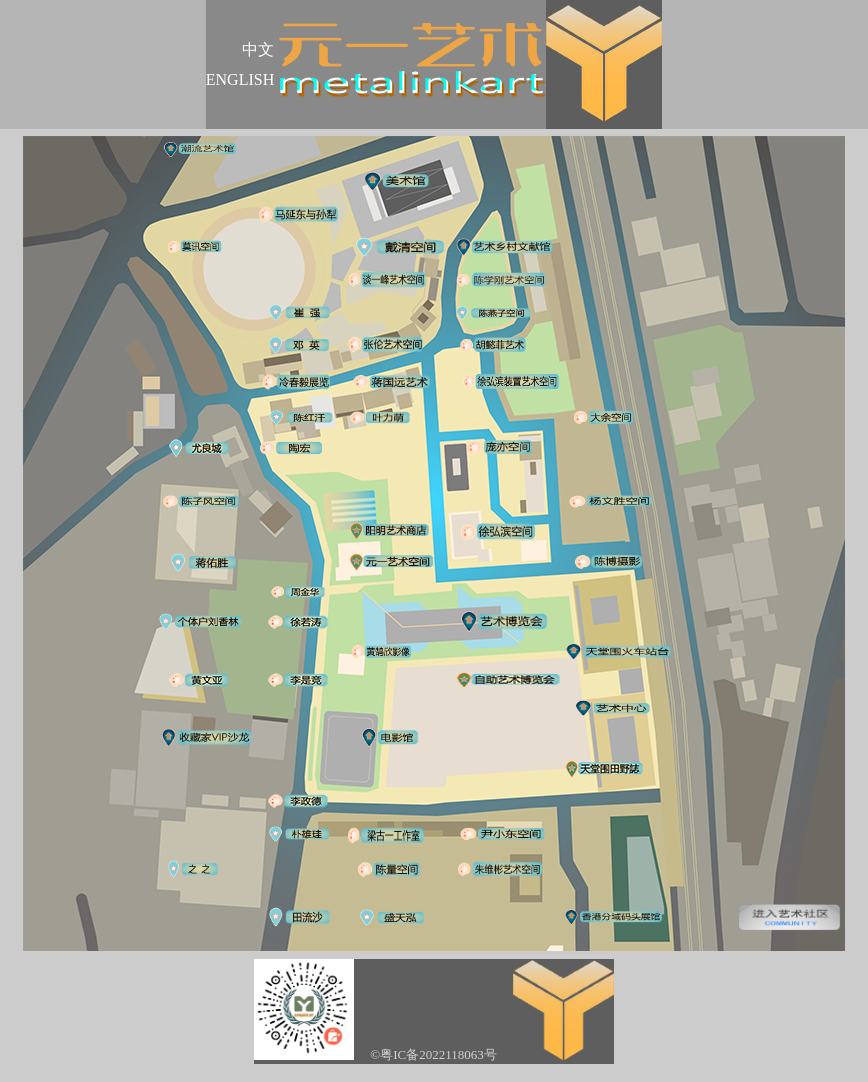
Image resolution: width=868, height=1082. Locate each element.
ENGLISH (240, 79)
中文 (258, 49)
